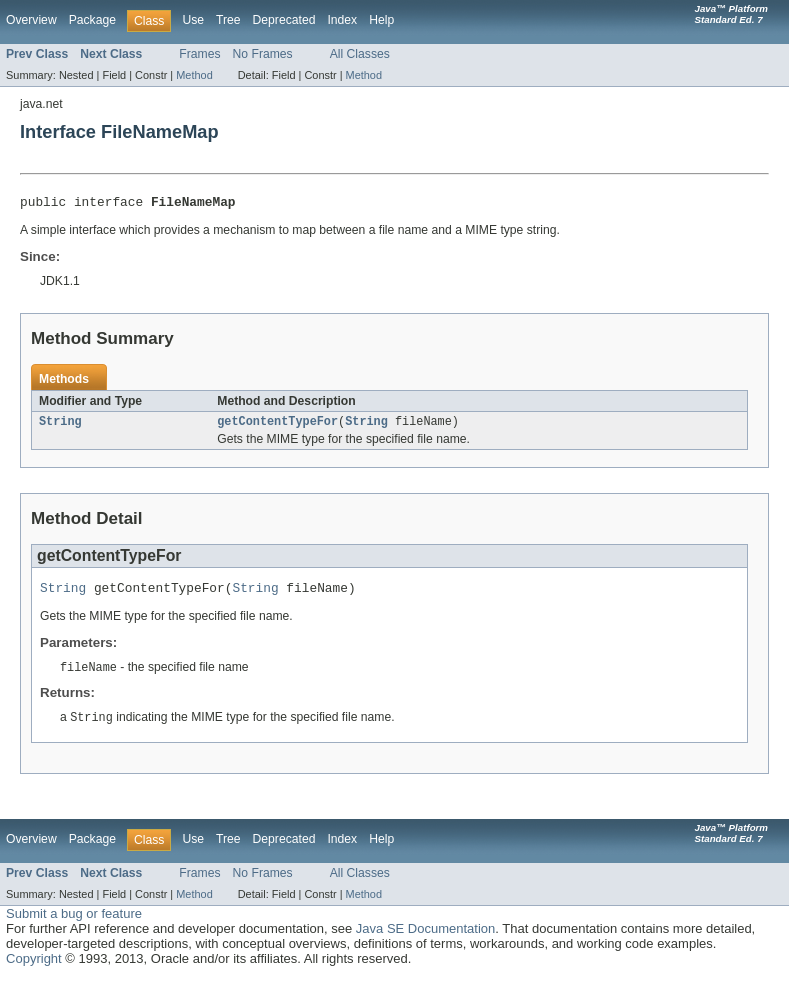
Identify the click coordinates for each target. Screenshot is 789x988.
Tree (228, 20)
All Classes (360, 54)
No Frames (263, 54)
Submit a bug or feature (74, 923)
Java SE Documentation (425, 938)
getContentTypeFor (277, 426)
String (60, 426)
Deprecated (284, 20)
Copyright (34, 968)
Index (342, 20)
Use (193, 20)
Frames (199, 54)
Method (194, 75)
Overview (31, 20)
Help (381, 20)
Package (92, 20)
